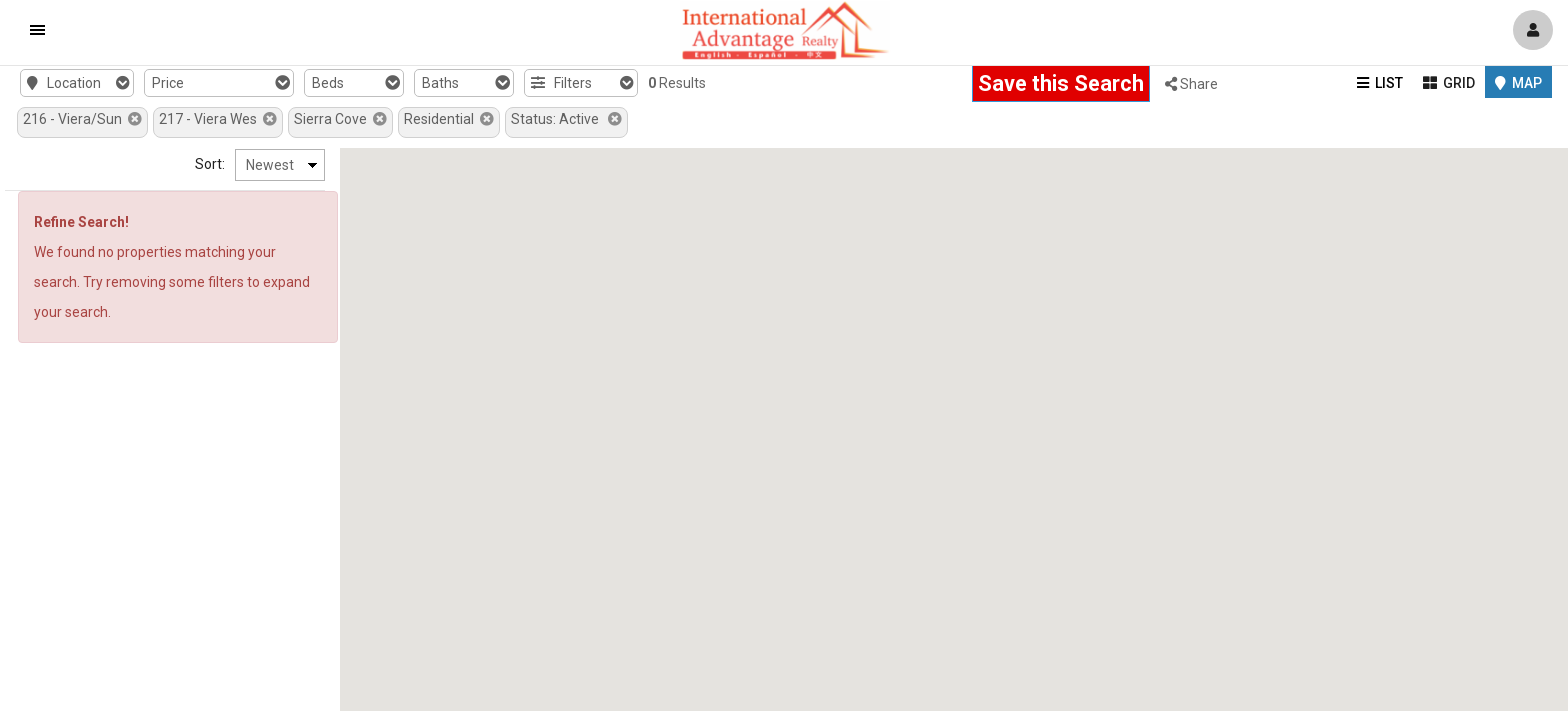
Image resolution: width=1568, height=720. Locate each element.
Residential (449, 119)
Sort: (210, 164)
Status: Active (566, 119)
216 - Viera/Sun (82, 119)
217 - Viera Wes (218, 119)
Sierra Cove (340, 119)
